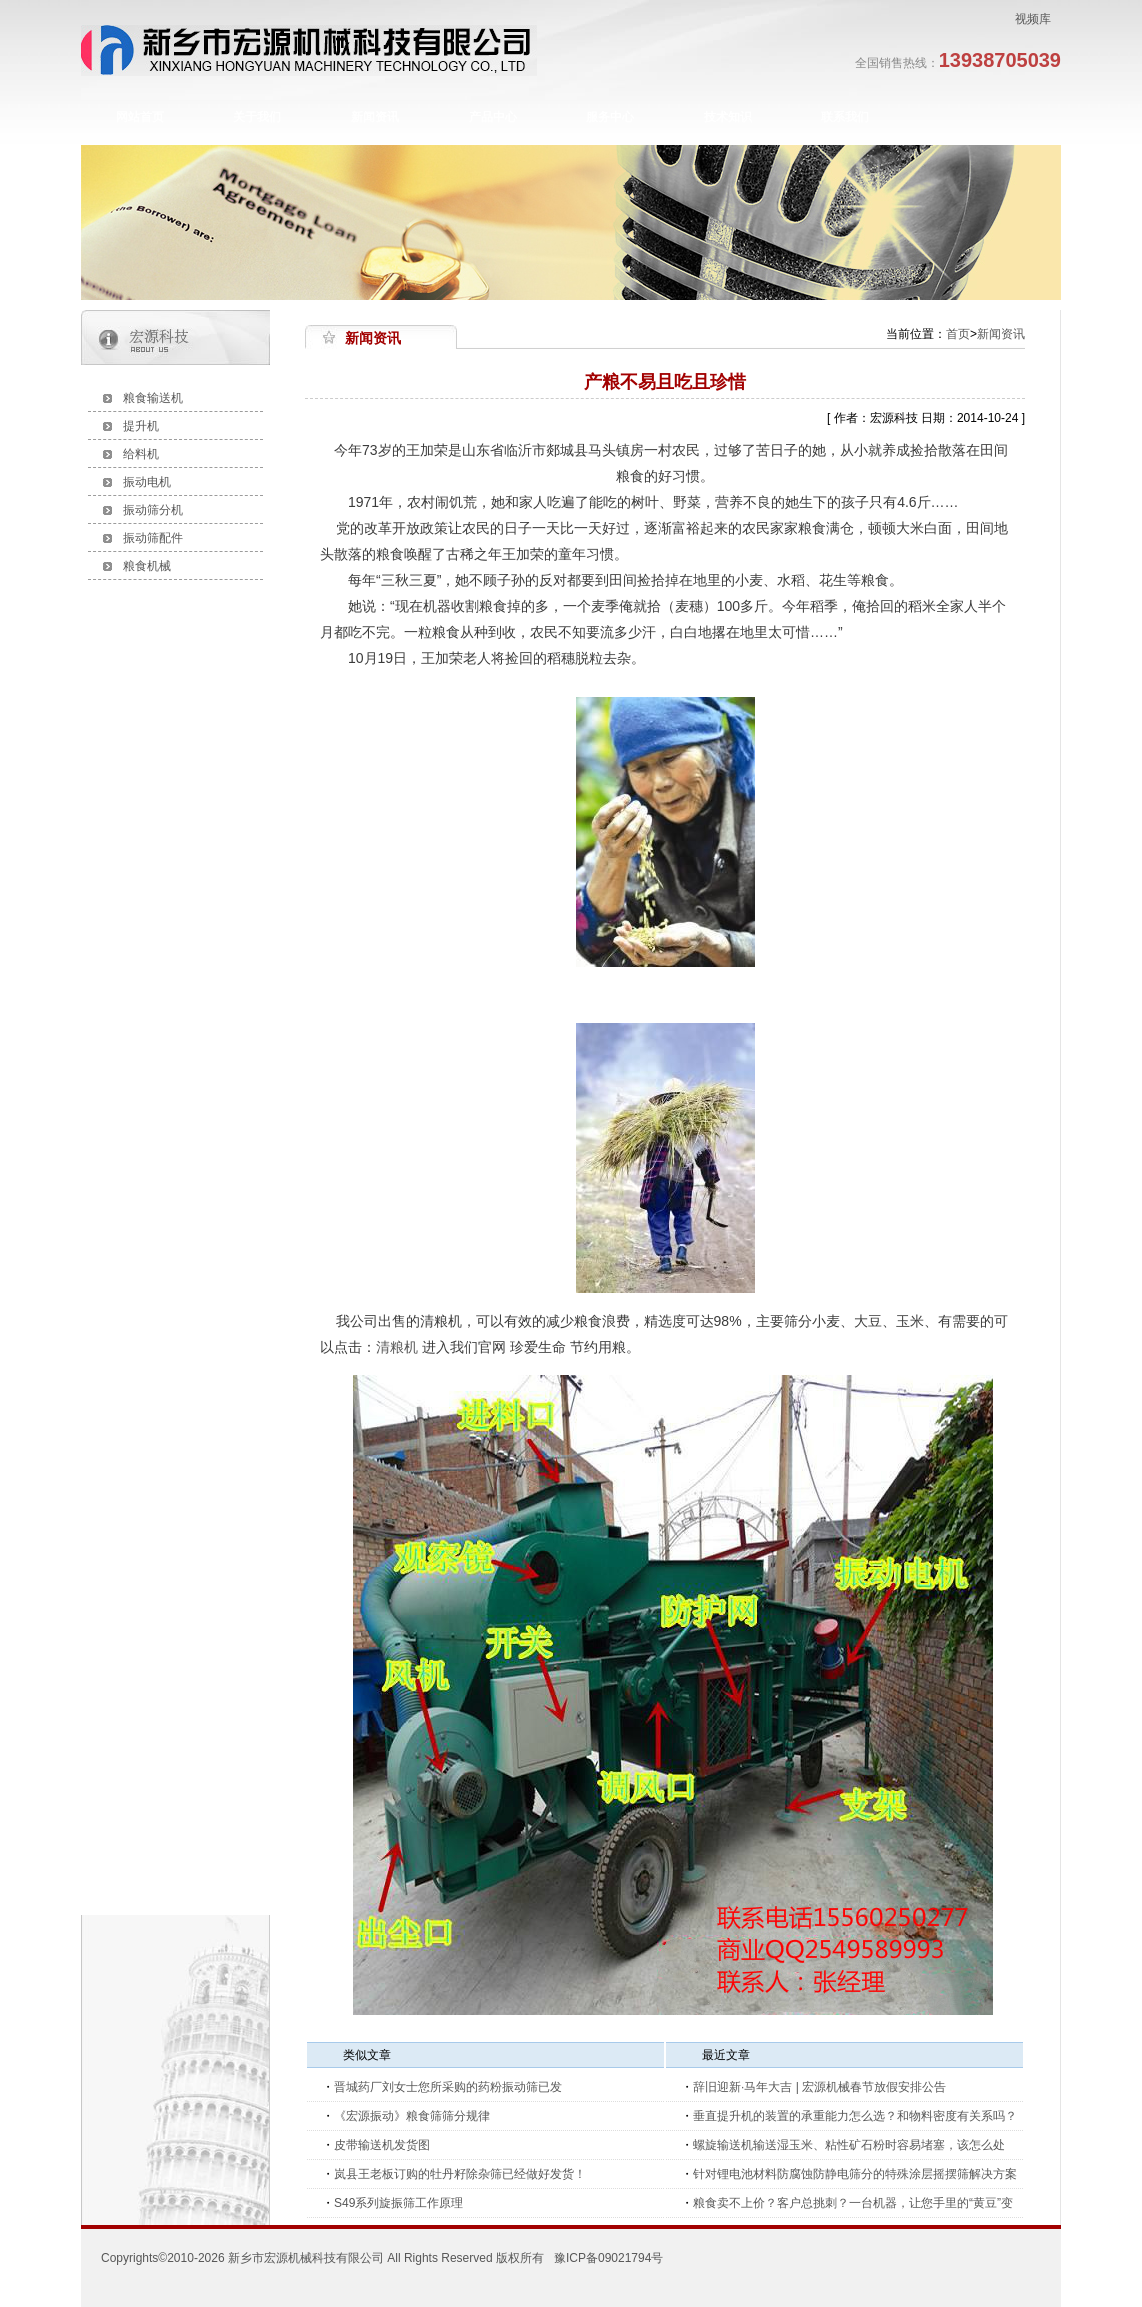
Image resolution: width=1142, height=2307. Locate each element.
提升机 (141, 426)
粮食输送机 (153, 398)
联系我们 (845, 117)
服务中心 (610, 117)
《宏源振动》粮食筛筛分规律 (412, 2116)
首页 (958, 334)
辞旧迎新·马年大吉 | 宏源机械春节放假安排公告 (819, 2087)
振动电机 (147, 482)
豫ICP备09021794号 (608, 2258)
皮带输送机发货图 (382, 2145)
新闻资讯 (375, 117)
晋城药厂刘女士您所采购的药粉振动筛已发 (448, 2087)
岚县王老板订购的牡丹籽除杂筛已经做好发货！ (460, 2174)
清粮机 (397, 1347)
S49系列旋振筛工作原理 (398, 2203)
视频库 (1033, 19)
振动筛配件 (153, 538)
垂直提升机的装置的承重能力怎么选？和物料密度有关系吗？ (855, 2116)
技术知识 (728, 117)
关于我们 (257, 117)
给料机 (141, 454)
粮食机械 (147, 566)
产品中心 (493, 117)
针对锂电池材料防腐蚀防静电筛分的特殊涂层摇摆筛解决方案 (855, 2174)
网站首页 (140, 117)
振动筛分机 (153, 510)
